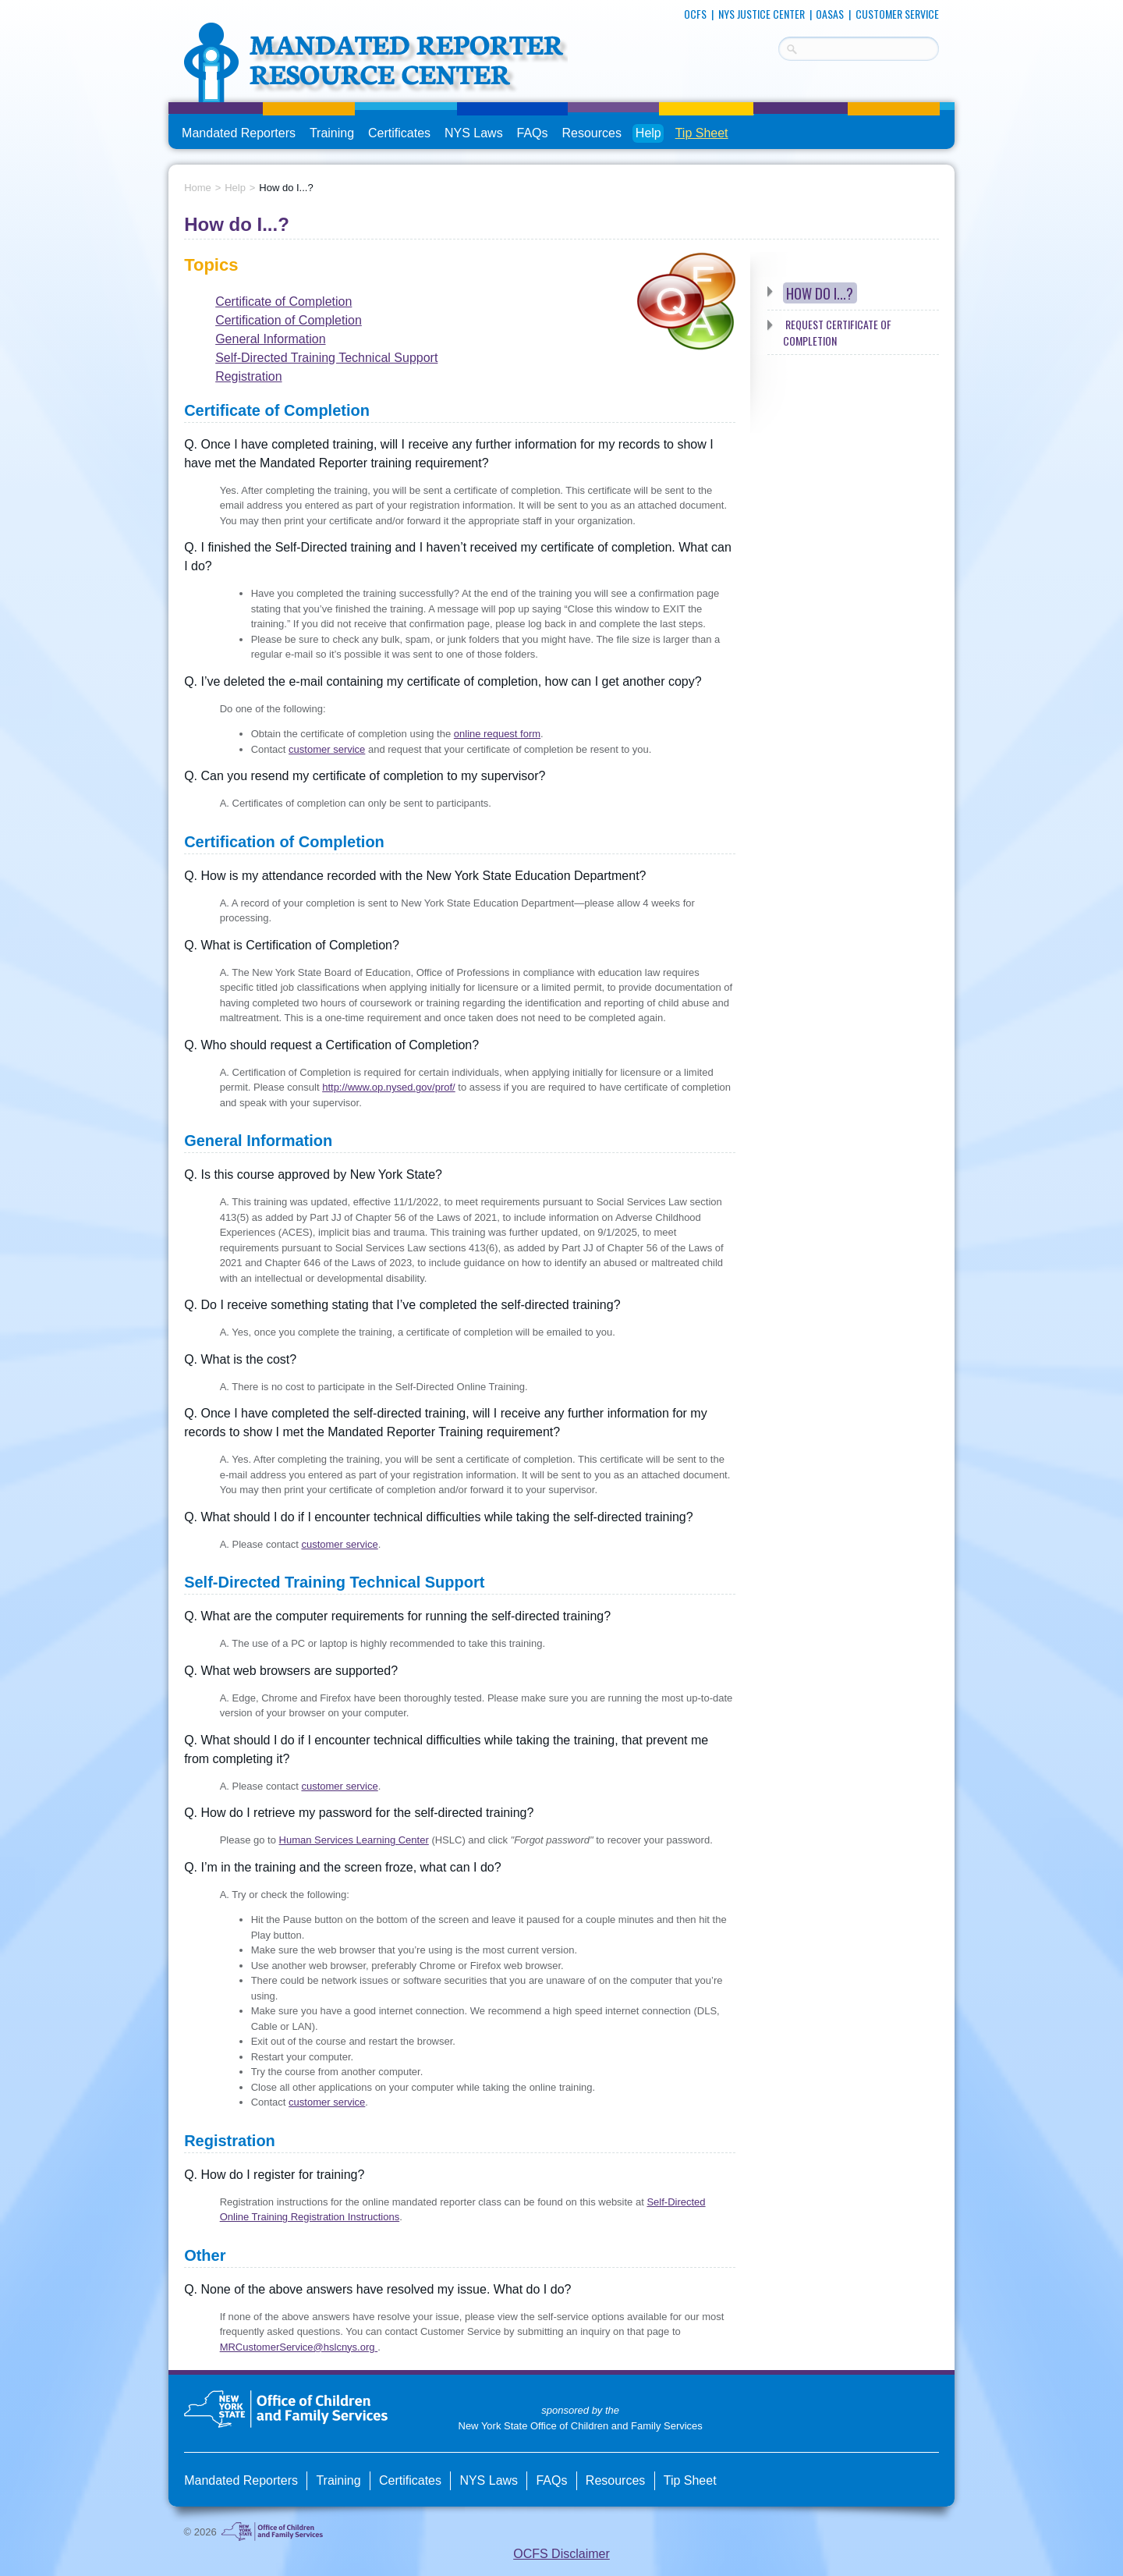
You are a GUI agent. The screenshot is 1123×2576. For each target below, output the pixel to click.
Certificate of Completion (283, 301)
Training (332, 133)
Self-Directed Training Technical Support (326, 357)
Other (204, 2255)
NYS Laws (474, 133)
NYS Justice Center (761, 13)
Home (197, 187)
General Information (270, 339)
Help (648, 133)
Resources (591, 133)
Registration (248, 376)
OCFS (695, 13)
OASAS (830, 13)
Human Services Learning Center (354, 1840)
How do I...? (819, 292)
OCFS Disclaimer (561, 2553)
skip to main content (168, 5)
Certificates (399, 133)
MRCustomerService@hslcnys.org (298, 2347)
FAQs (534, 133)
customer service (327, 749)
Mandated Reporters (239, 133)
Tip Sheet (701, 133)
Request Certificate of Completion (837, 332)
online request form (497, 734)
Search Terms (778, 46)
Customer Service (897, 13)
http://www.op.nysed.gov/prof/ (388, 1087)
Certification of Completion (288, 320)
